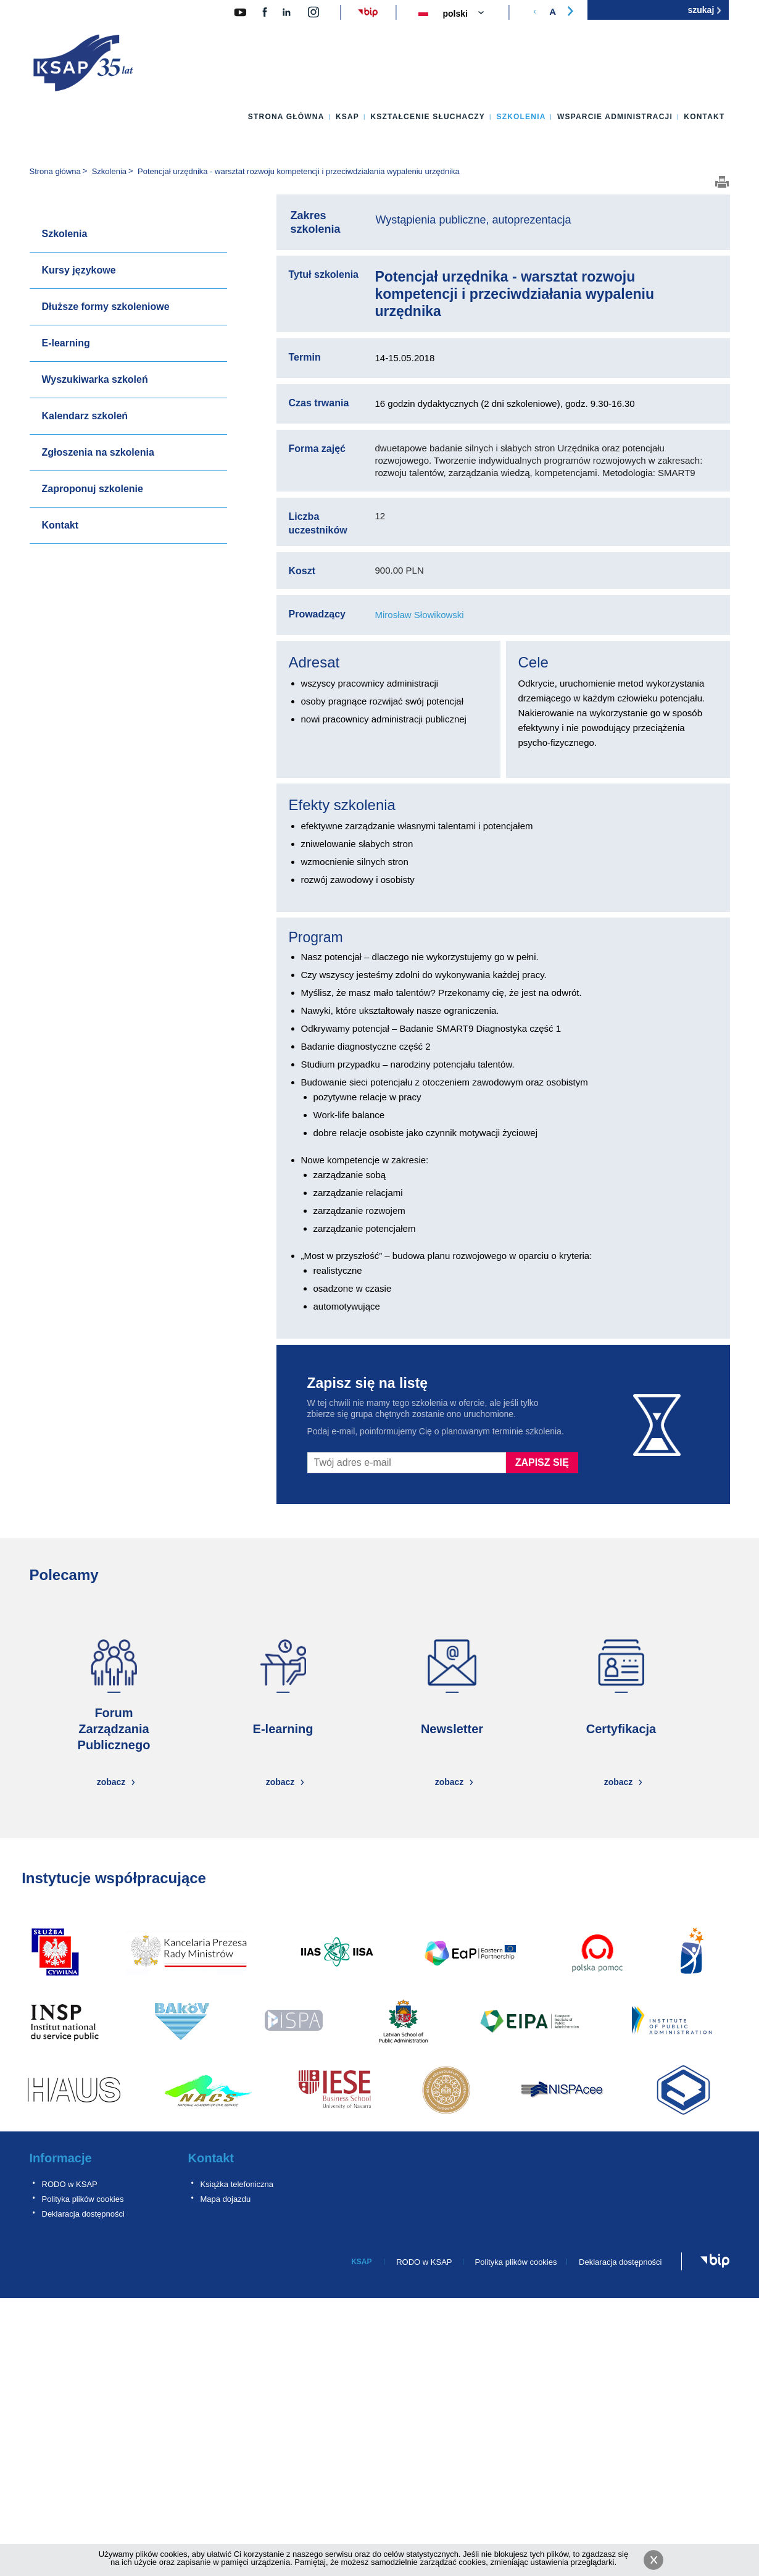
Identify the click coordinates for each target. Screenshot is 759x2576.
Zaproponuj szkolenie (92, 488)
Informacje (61, 2158)
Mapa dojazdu (226, 2199)
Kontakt (704, 116)
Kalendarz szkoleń (85, 416)
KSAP (347, 116)
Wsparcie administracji (615, 116)
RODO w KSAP (69, 2184)
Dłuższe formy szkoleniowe (106, 306)
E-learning (66, 343)
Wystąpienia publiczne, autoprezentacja (473, 220)
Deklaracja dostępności (83, 2213)
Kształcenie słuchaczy (427, 116)
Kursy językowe (79, 270)
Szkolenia (520, 116)
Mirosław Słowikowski (419, 614)
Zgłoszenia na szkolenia (98, 452)
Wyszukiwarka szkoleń (95, 379)
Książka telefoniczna (237, 2184)
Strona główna (286, 116)
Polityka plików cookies (83, 2199)
